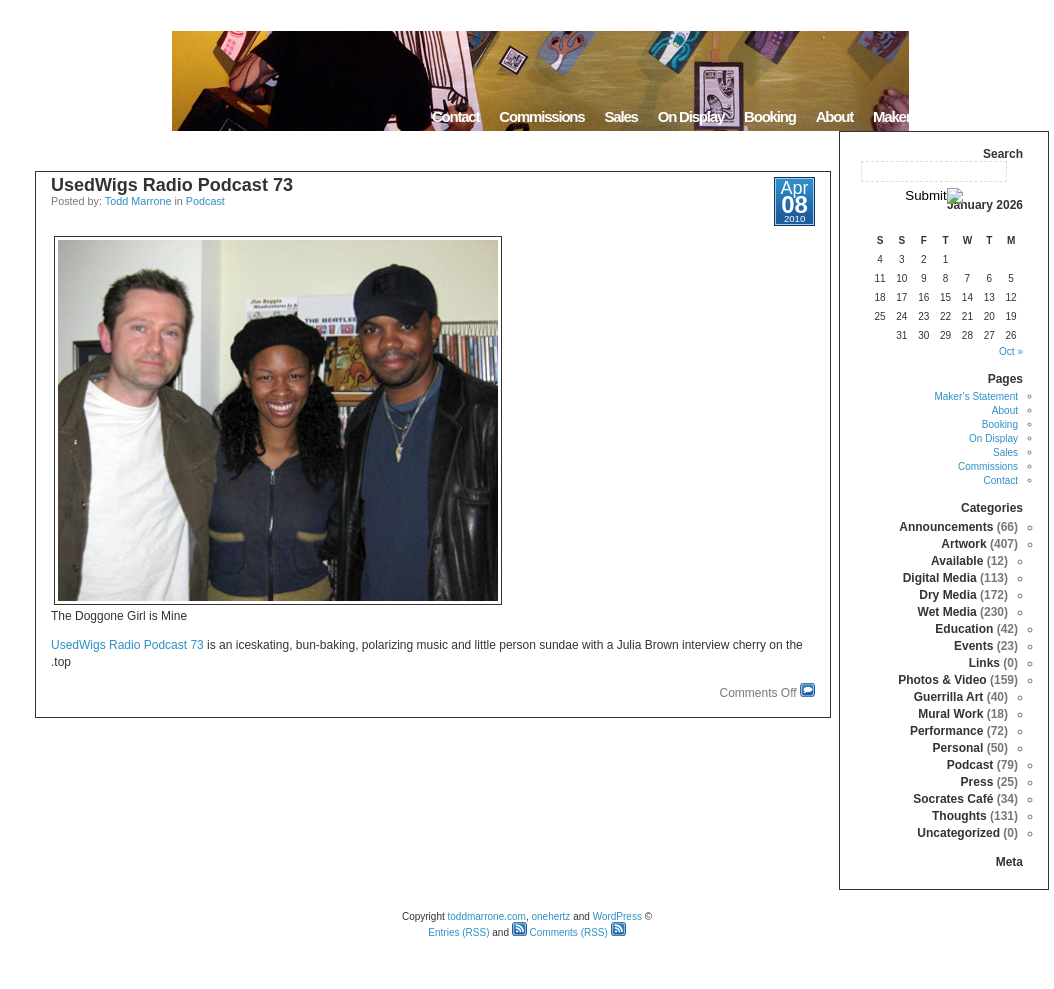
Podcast (205, 201)
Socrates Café (953, 799)
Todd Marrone (138, 201)
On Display (691, 116)
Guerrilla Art (949, 697)
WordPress (617, 916)
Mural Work (950, 714)
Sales (620, 116)
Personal (958, 748)
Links (984, 663)
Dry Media (947, 595)
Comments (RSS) (560, 932)
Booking (770, 116)
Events (973, 646)
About (834, 116)
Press (977, 782)
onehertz (550, 916)
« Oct (1011, 351)
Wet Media (947, 612)
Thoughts (959, 816)
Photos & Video (942, 680)
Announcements (946, 527)
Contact (455, 116)
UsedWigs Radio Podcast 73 (172, 185)
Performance (946, 731)
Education (964, 629)
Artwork (963, 544)
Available (957, 561)
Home (1023, 116)
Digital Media (940, 578)
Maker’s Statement (929, 116)
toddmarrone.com (487, 916)
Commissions (541, 116)
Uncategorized (958, 833)
